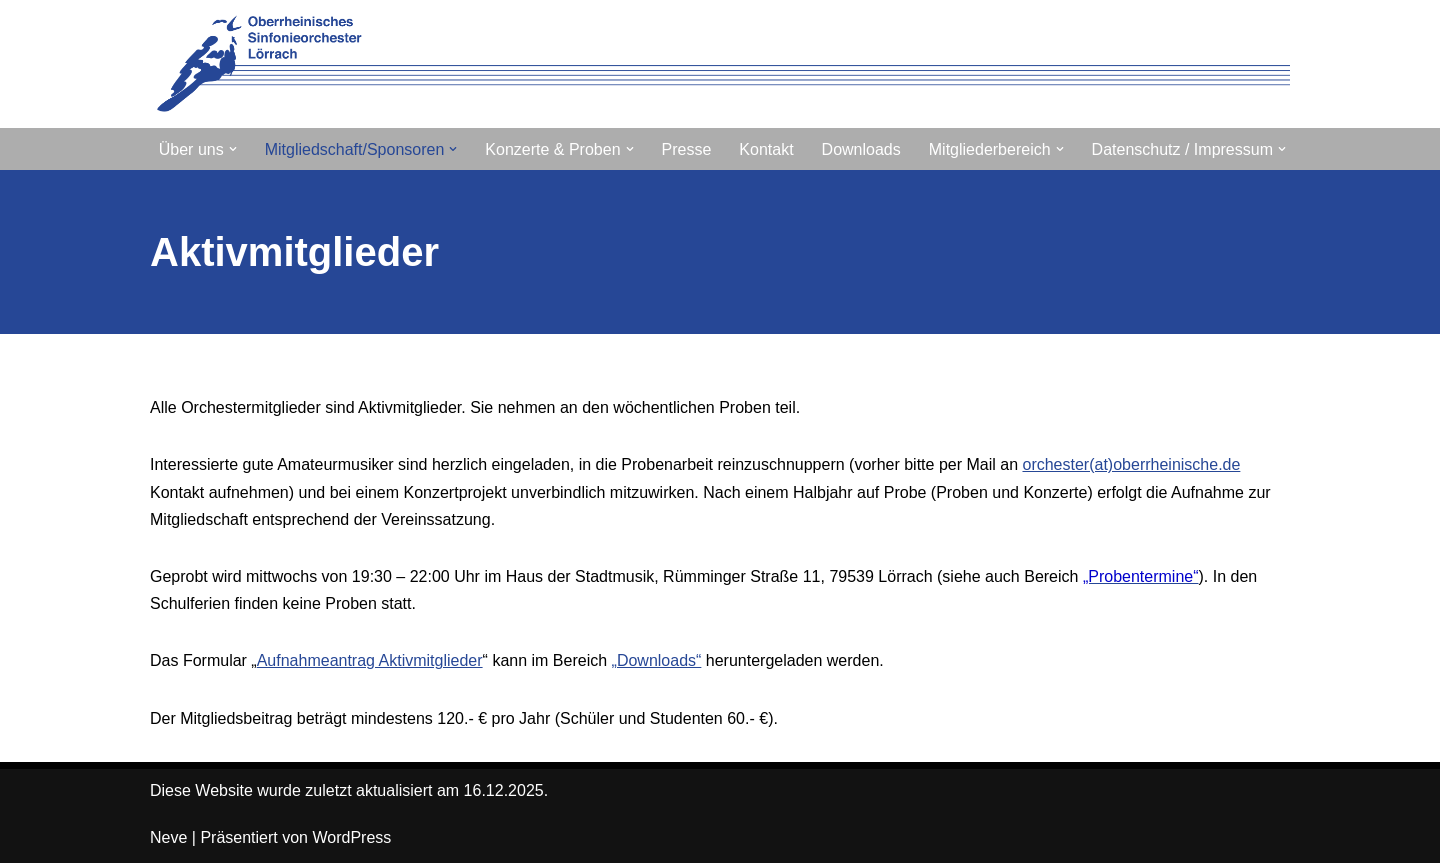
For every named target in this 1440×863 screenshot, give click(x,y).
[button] (233, 149)
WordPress (351, 837)
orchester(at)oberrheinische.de (1131, 464)
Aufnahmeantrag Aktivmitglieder (370, 660)
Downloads (861, 149)
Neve (168, 837)
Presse (687, 149)
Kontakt (766, 149)
